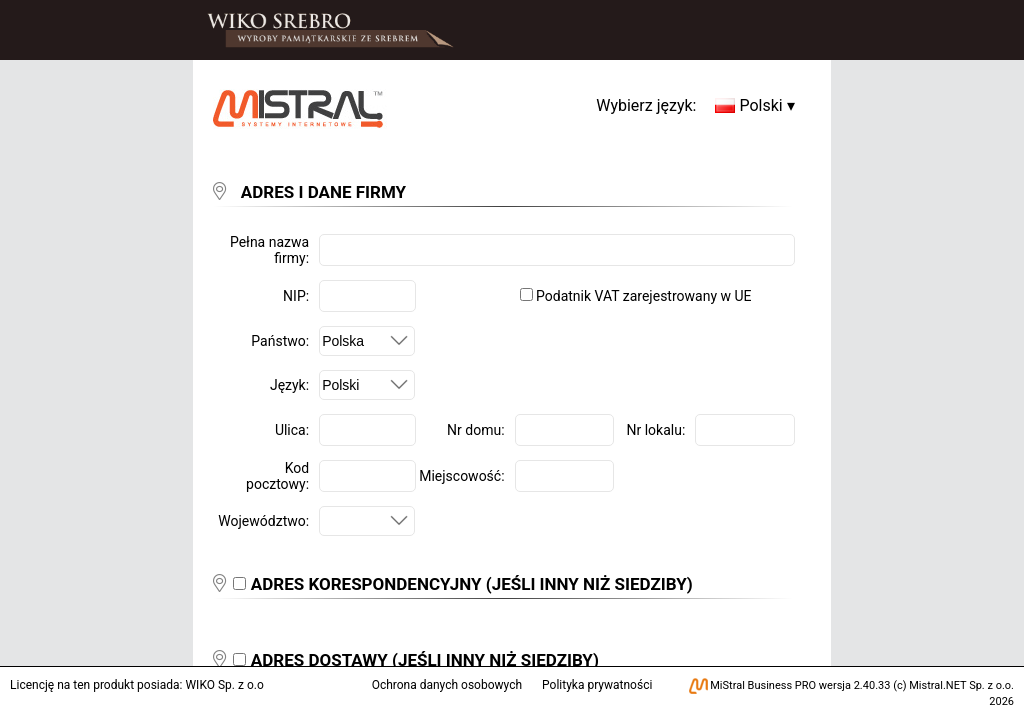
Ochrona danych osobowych (447, 685)
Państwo (278, 341)
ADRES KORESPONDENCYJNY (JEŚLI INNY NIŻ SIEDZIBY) (472, 584)
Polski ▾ (754, 105)
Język (288, 385)
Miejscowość (460, 476)
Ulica (290, 430)
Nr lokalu (654, 430)
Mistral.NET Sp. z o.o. (961, 685)
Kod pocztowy (277, 476)
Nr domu (474, 430)
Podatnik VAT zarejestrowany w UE (636, 296)
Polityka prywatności (597, 685)
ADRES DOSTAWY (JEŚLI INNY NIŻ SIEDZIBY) (425, 660)
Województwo (261, 521)
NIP (294, 296)
